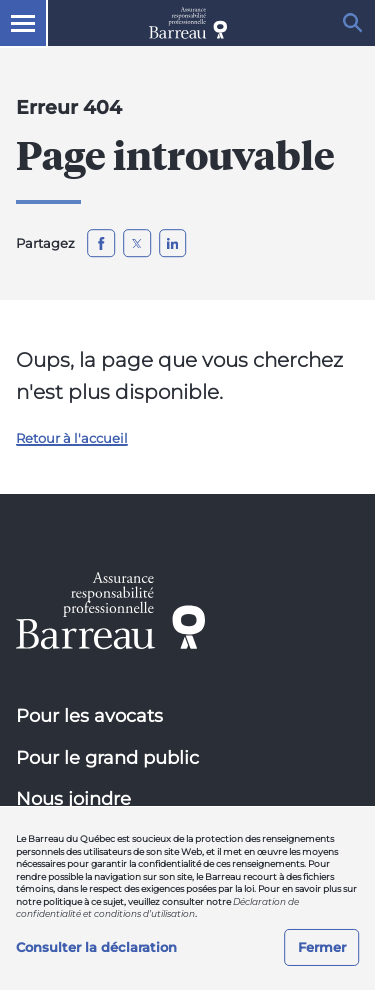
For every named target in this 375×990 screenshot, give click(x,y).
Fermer (322, 947)
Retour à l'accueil (72, 438)
